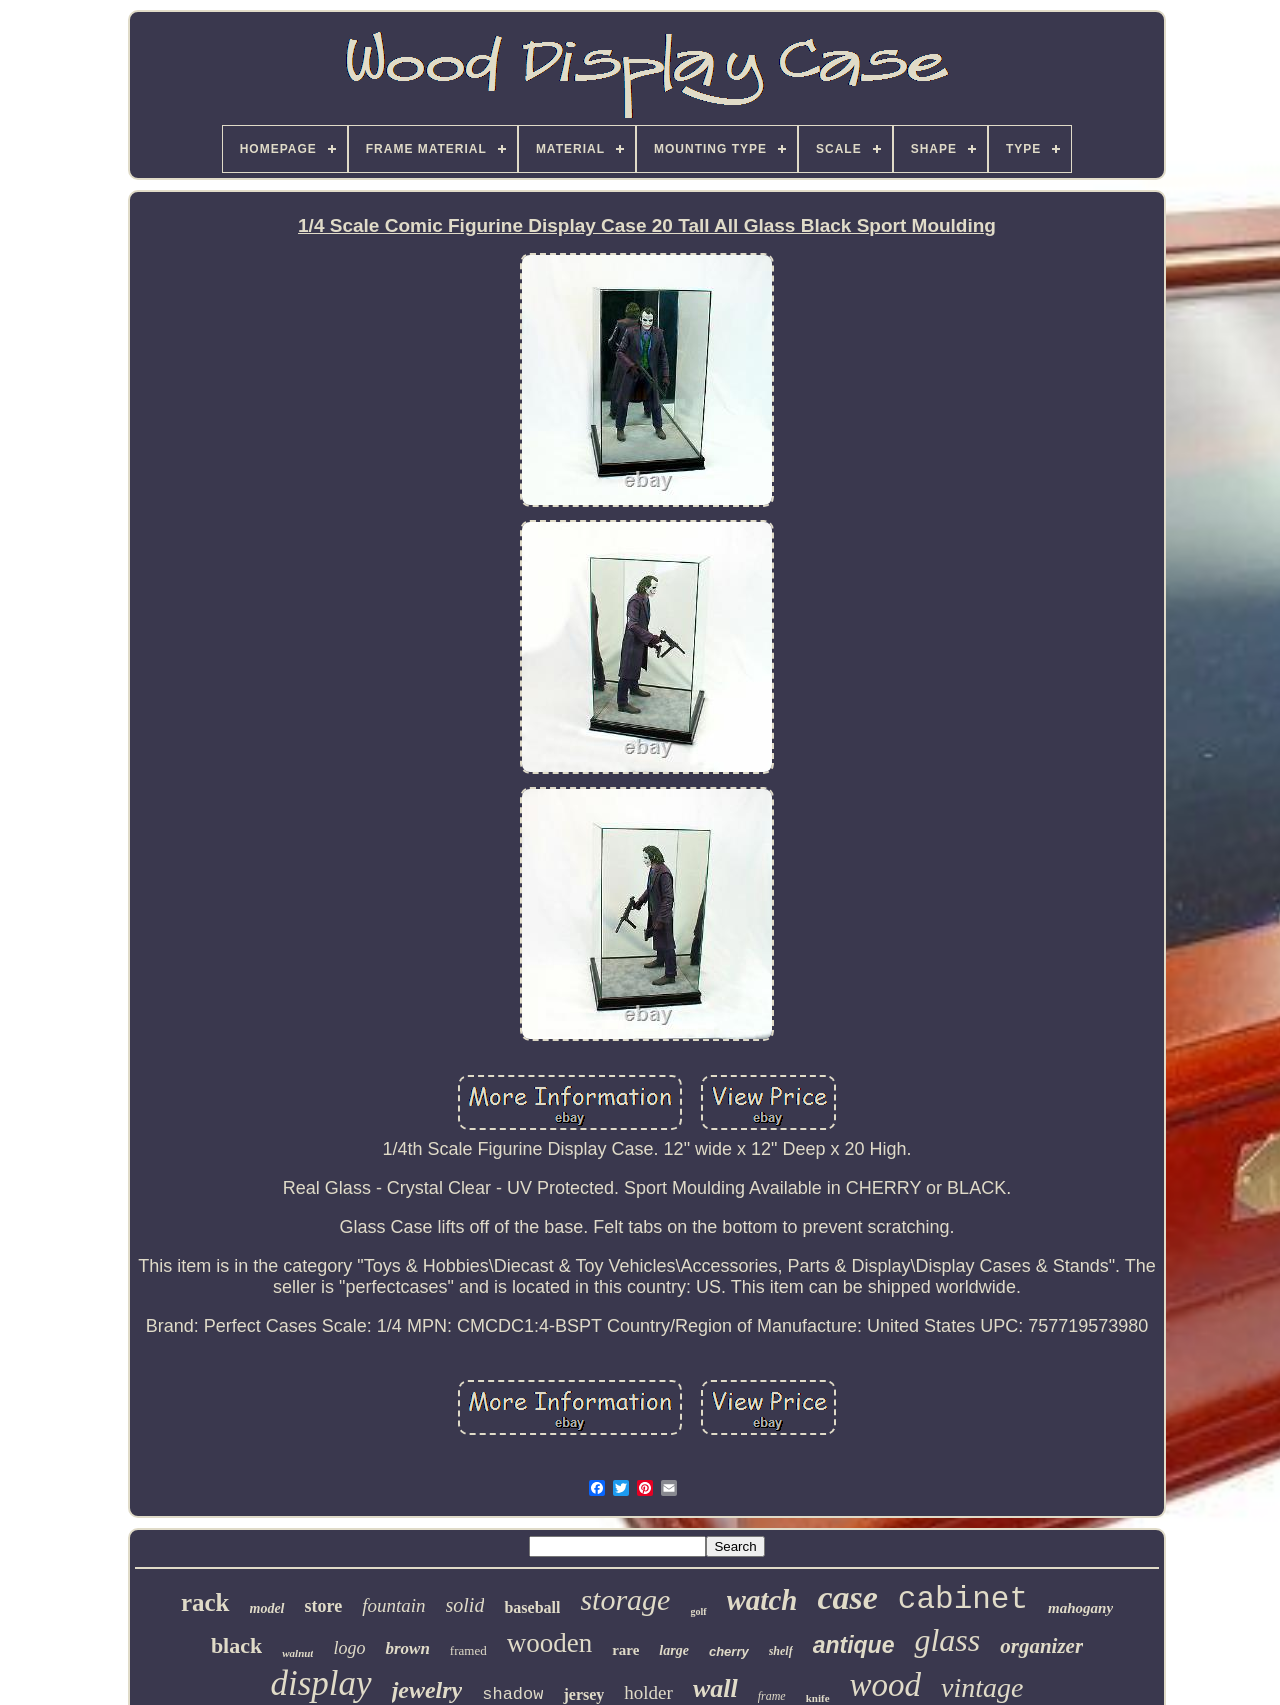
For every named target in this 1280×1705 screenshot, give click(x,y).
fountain (393, 1605)
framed (468, 1650)
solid (465, 1605)
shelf (781, 1651)
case (847, 1597)
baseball (532, 1607)
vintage (982, 1687)
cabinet (963, 1599)
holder (648, 1692)
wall (715, 1688)
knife (818, 1698)
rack (205, 1602)
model (267, 1608)
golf (698, 1611)
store (324, 1606)
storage (625, 1599)
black (236, 1645)
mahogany (1080, 1608)
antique (854, 1645)
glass (947, 1640)
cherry (729, 1651)
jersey (583, 1694)
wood (886, 1685)
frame (772, 1696)
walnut (297, 1653)
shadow (512, 1694)
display (321, 1683)
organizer (1041, 1646)
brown (407, 1648)
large (674, 1650)
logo (349, 1648)
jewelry (427, 1690)
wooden (549, 1643)
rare (625, 1650)
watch (762, 1600)
